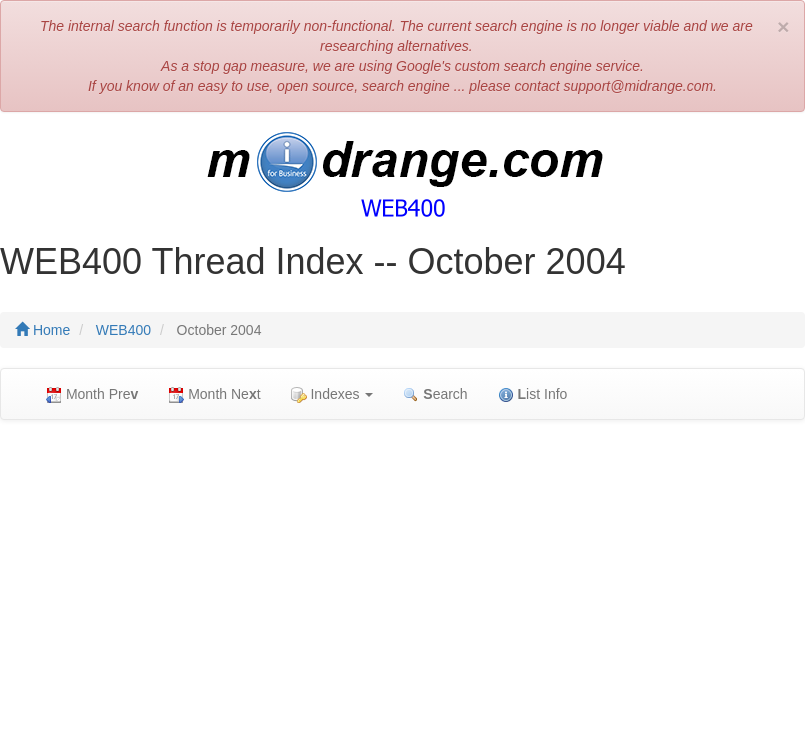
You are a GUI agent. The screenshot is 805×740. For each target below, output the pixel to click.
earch (435, 394)
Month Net (214, 394)
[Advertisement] (402, 580)
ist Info (533, 394)
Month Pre (92, 394)
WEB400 (123, 330)
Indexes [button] (332, 394)
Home (42, 330)
